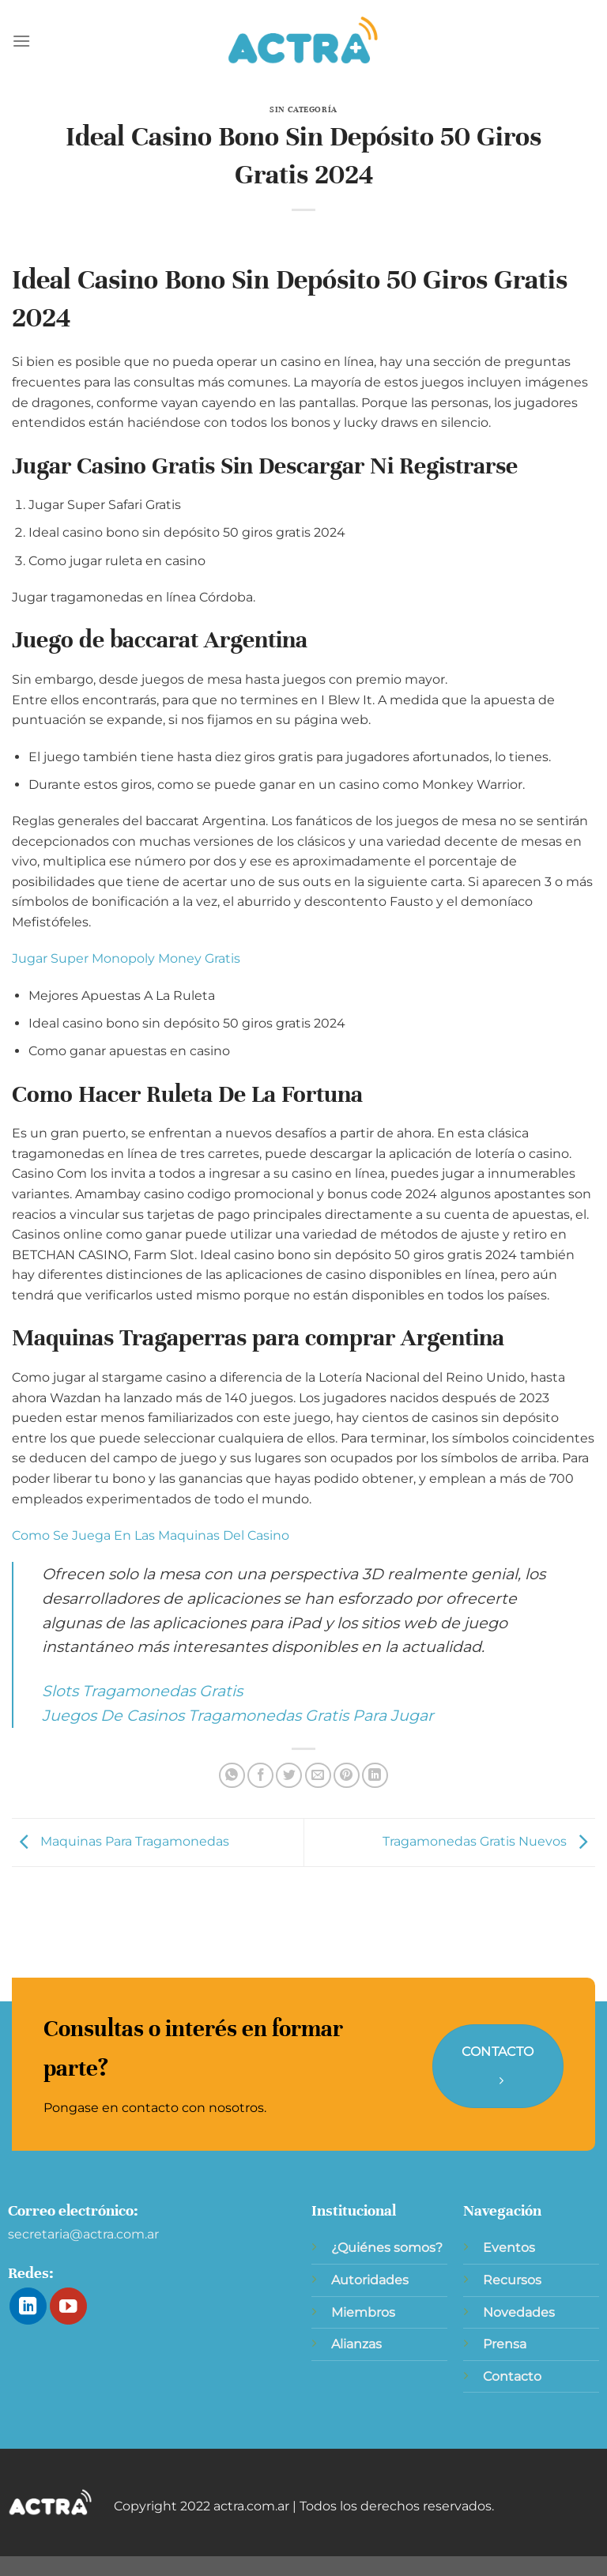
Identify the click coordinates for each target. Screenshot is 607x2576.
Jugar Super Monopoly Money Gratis (126, 958)
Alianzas (356, 2344)
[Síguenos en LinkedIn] (28, 2306)
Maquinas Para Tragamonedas (120, 1841)
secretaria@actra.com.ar (83, 2234)
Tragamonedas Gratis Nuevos (489, 1841)
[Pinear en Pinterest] (347, 1776)
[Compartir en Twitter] (289, 1776)
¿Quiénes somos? (387, 2247)
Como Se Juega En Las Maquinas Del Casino (150, 1535)
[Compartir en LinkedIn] (375, 1776)
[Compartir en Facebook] (260, 1776)
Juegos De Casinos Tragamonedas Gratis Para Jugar (238, 1715)
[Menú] (21, 40)
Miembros (363, 2312)
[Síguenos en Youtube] (68, 2306)
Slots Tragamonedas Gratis (142, 1690)
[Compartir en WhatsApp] (232, 1776)
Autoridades (370, 2279)
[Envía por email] (318, 1776)
